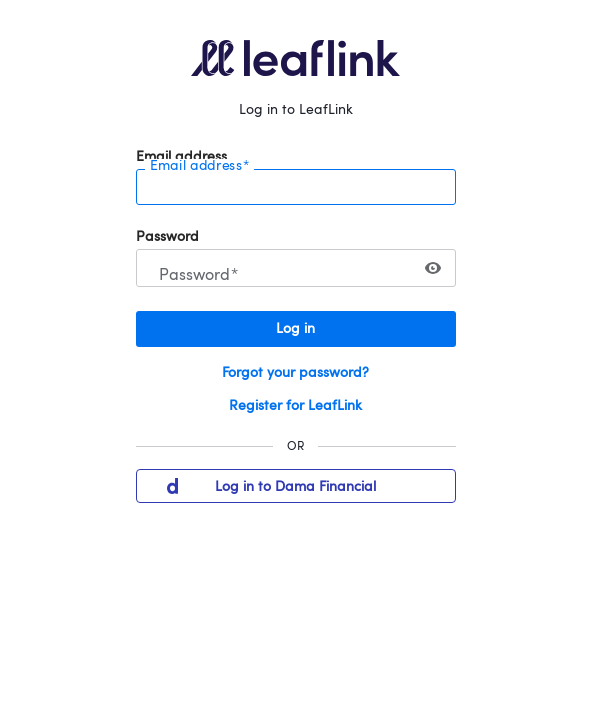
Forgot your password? (295, 373)
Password (167, 237)
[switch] (433, 268)
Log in (295, 329)
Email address (181, 157)
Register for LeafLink (295, 406)
